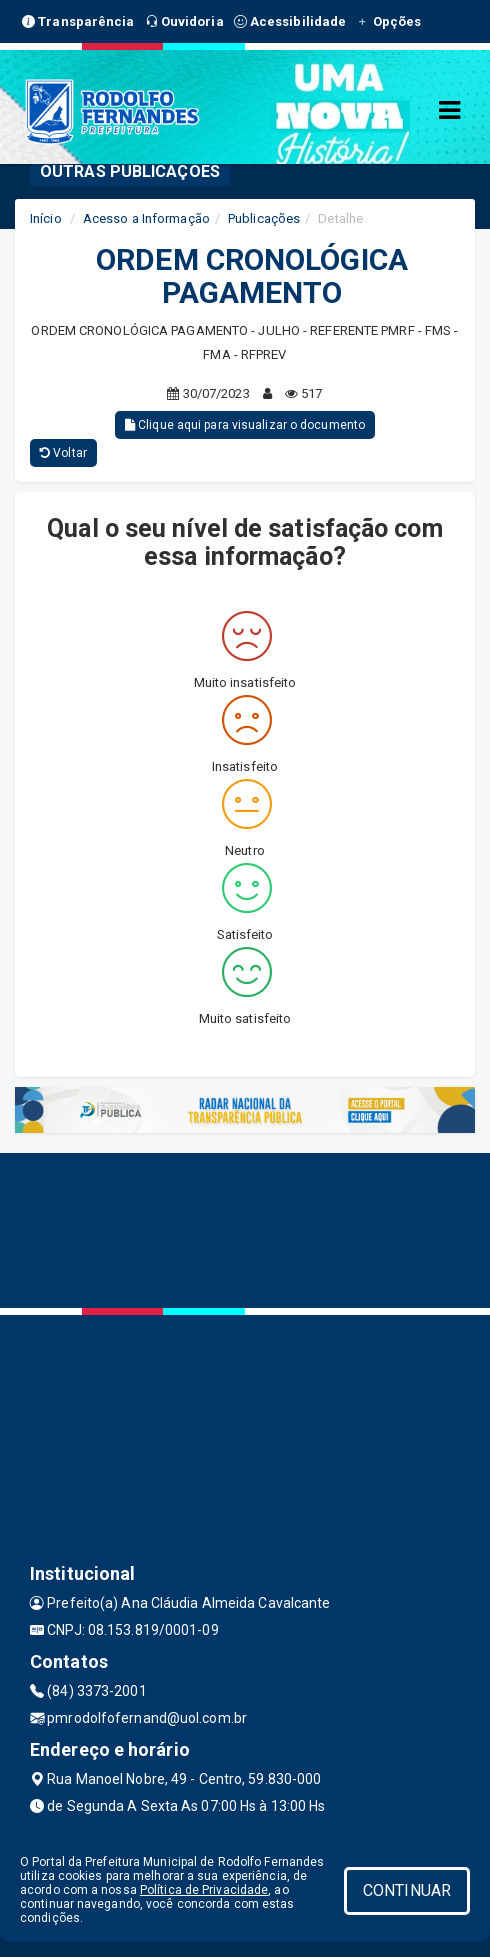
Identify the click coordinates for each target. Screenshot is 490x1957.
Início (46, 218)
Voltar (63, 453)
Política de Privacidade (204, 1890)
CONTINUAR (407, 1890)
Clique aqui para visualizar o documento (245, 425)
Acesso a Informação (146, 218)
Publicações (264, 218)
